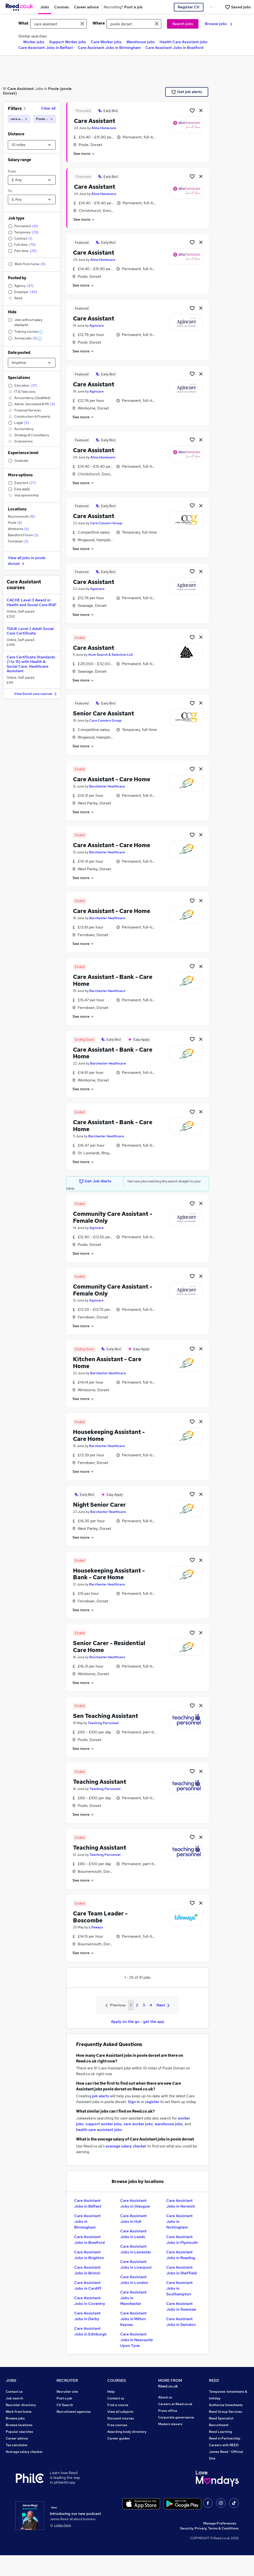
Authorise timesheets (226, 2405)
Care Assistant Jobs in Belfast (45, 47)
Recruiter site (67, 2391)
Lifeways (96, 1927)
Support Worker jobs (67, 41)
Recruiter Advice (70, 2418)
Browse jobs (218, 23)
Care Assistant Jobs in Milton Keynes (133, 2319)
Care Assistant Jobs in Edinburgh (90, 2331)
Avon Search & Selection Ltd (110, 654)
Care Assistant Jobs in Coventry (89, 2300)
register (152, 2101)
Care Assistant (20, 88)
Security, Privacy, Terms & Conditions (209, 2549)
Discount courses (120, 2418)
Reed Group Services (225, 2411)
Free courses (117, 2425)
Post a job (64, 2398)
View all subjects (120, 2411)
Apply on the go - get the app (137, 2021)
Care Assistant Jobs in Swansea (181, 2306)
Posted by (17, 277)
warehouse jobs (169, 2123)
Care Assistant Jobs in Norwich (180, 2203)
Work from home (18, 2411)
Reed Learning (220, 2431)
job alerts (100, 2096)
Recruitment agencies (74, 2411)
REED (214, 2380)
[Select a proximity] (32, 145)
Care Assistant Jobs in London (134, 2279)
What (23, 23)
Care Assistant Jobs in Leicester (135, 2249)
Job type (16, 218)
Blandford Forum (23, 535)
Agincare (96, 325)
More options (20, 474)
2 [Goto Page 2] (137, 2005)
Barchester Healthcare (107, 786)
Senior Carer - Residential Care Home (109, 1646)
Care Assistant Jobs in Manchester (133, 2298)
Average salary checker (24, 2452)
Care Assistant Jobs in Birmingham (109, 47)
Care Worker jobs (106, 41)
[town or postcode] (134, 24)
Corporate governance (176, 2417)
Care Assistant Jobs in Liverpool (135, 2264)
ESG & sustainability (225, 2478)
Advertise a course (122, 2445)
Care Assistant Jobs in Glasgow (135, 2203)
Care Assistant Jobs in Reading (180, 2255)
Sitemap (12, 2472)
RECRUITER (67, 2380)
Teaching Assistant (99, 1781)
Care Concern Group (106, 523)
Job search (14, 2398)
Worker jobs (33, 41)
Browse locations (19, 2425)
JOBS (11, 2380)
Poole (15, 522)
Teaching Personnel (103, 1723)
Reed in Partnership (224, 2438)
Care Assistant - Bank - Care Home (112, 980)
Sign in (134, 2101)
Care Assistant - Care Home (111, 779)
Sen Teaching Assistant (105, 1716)
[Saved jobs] (238, 7)
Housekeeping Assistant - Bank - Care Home (109, 1574)
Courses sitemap (120, 2452)
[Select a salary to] (32, 199)
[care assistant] (19, 118)
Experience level (23, 452)
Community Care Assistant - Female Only (112, 1217)
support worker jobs (104, 2123)
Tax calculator (17, 2445)
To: (10, 191)
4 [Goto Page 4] (151, 2005)
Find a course (117, 2405)
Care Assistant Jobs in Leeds (133, 2234)
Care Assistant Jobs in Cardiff (87, 2285)
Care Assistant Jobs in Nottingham (179, 2221)
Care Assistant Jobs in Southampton (179, 2288)
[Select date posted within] (32, 362)
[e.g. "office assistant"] (58, 24)
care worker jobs (138, 2123)
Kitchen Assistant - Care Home (107, 1362)
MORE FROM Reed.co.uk (170, 2383)
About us (165, 2397)
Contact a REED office (23, 2465)
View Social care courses (36, 694)
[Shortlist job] (192, 110)
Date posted (19, 352)
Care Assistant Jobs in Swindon (181, 2321)
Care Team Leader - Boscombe (100, 1917)
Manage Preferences (219, 2544)
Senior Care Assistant (103, 713)
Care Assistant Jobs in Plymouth (182, 2239)
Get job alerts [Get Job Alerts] (186, 91)
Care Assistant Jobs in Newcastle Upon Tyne (136, 2340)
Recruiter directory (21, 2405)
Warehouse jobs (140, 41)
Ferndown (18, 541)
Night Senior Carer (99, 1504)
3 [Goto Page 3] (144, 2005)
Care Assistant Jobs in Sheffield (181, 2270)
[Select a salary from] (32, 180)
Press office (167, 2410)
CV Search (65, 2405)
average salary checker (126, 2146)
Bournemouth (21, 516)
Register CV (188, 7)
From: (12, 171)
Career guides (118, 2438)
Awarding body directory (127, 2431)
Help (9, 2458)
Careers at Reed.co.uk (175, 2404)
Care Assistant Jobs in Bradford (174, 47)
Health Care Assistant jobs (183, 41)
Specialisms (19, 377)
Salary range (19, 159)
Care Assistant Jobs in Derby (87, 2316)
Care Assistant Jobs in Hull (133, 2218)
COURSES (116, 2380)
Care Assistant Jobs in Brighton (89, 2255)
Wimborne (18, 529)
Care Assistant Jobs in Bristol (87, 2270)
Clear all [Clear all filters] (48, 108)
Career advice (17, 2438)
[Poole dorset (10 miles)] (44, 118)
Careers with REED (223, 2445)
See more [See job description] (84, 153)
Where (99, 23)
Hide (12, 312)
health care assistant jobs (99, 2129)
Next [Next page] (162, 2005)
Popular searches (19, 2431)
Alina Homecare (103, 128)
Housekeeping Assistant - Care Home (109, 1435)
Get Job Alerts (95, 1181)
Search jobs (182, 23)
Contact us (14, 2391)
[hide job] (200, 110)
